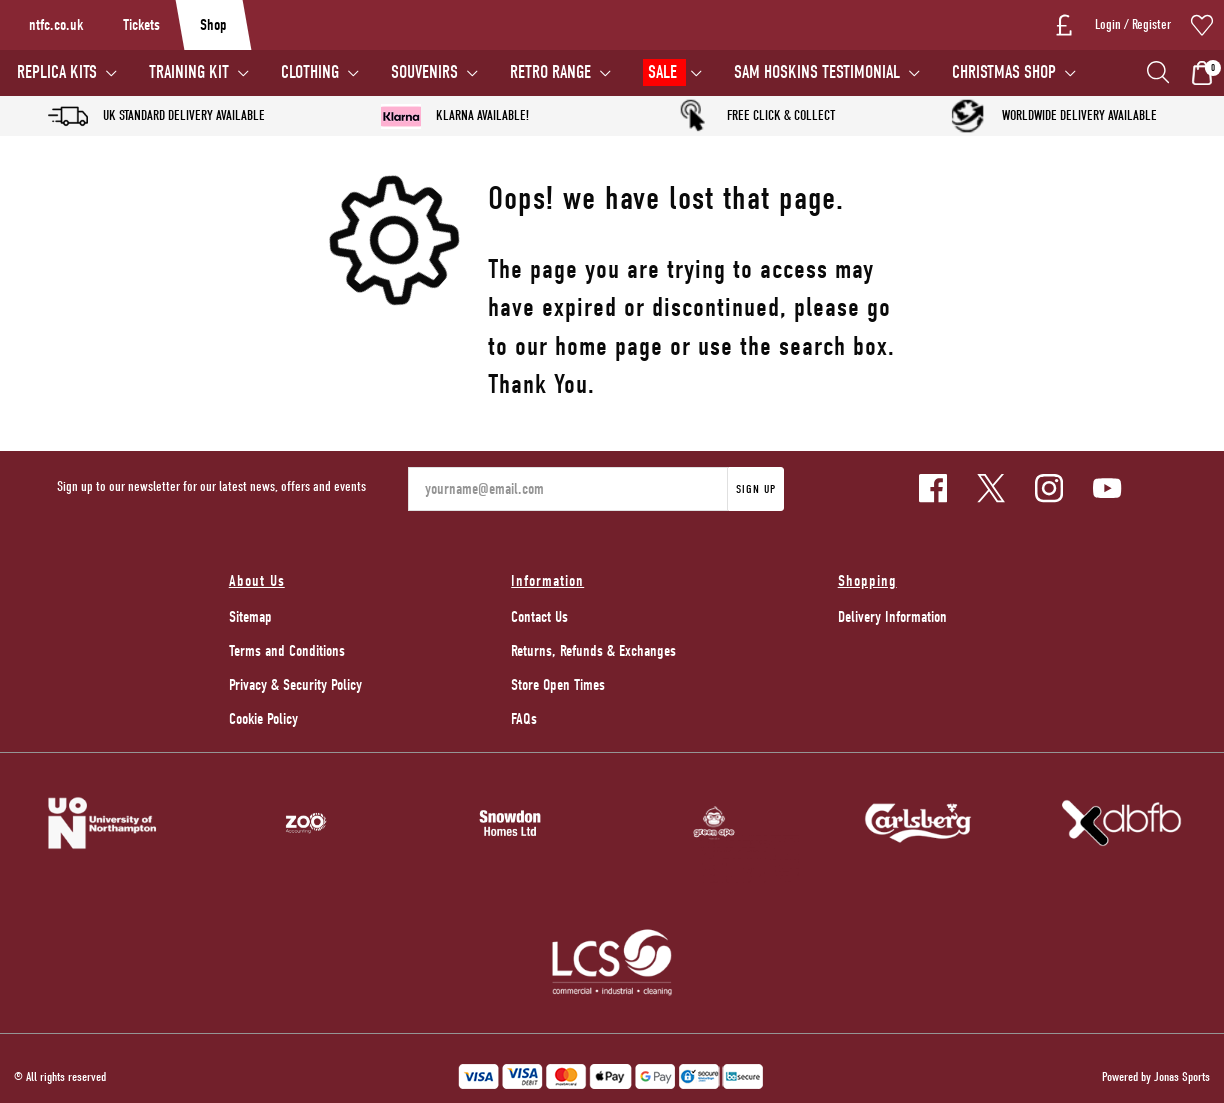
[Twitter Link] (991, 488)
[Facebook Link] (933, 488)
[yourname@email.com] (568, 489)
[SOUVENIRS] (433, 73)
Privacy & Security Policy (295, 685)
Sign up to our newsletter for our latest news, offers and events (211, 486)
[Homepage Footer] (102, 822)
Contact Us (539, 617)
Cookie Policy (263, 719)
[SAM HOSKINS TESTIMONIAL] (826, 73)
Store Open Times (558, 685)
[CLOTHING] (319, 73)
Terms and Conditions (287, 651)
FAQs (524, 719)
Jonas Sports (1182, 1076)
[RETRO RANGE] (559, 73)
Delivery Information (892, 617)
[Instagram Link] (1049, 488)
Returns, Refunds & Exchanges (593, 651)
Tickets (141, 25)
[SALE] (671, 73)
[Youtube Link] (1107, 488)
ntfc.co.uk (56, 25)
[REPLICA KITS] (66, 73)
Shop (213, 25)
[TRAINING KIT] (198, 73)
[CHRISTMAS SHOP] (1013, 73)
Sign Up (756, 489)
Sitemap (250, 617)
